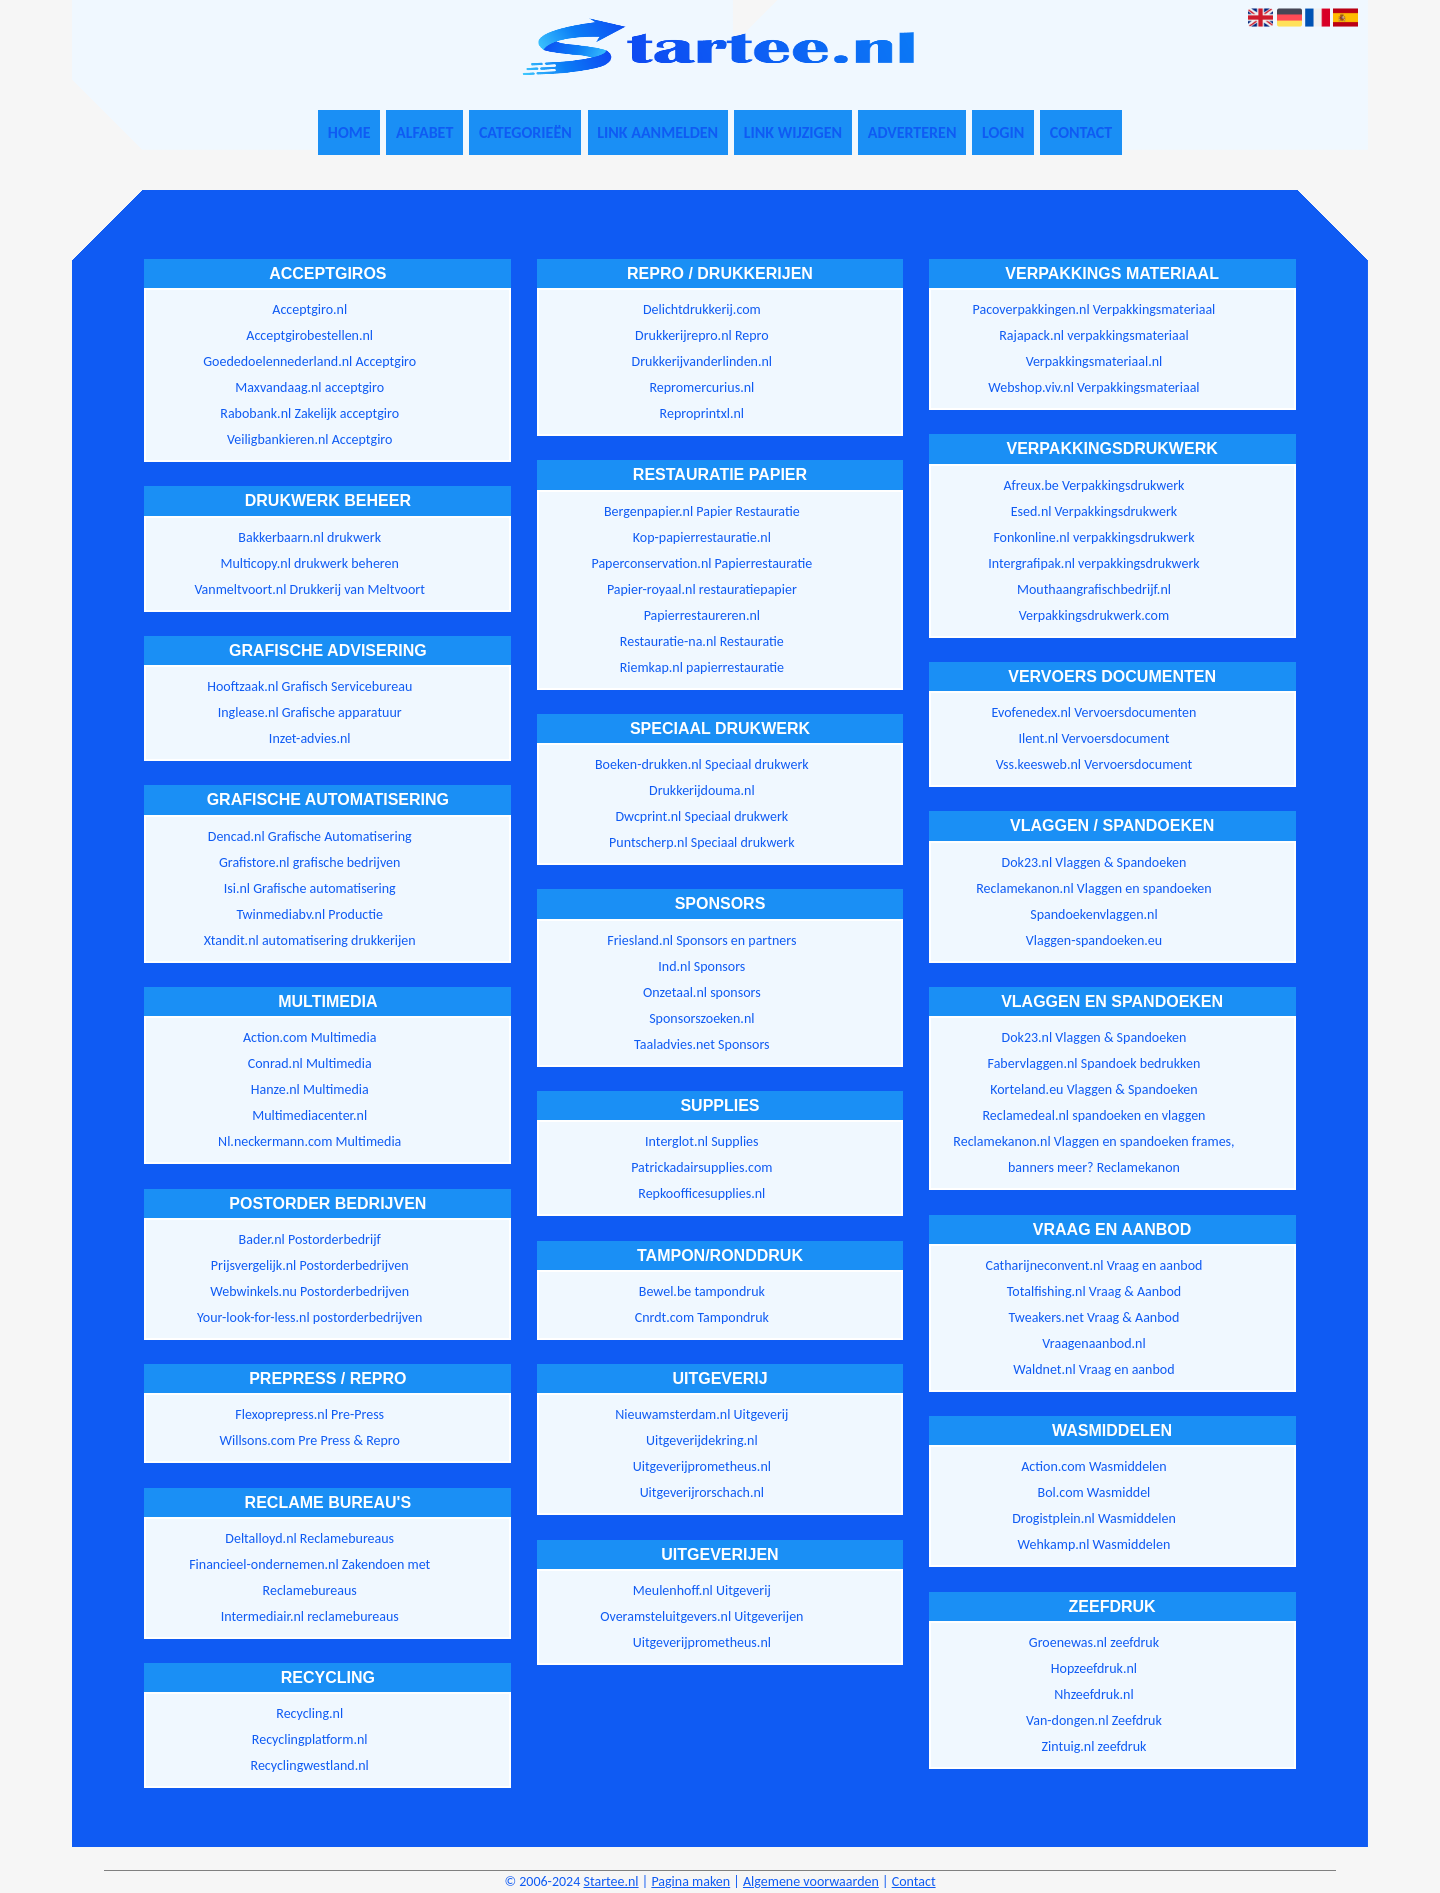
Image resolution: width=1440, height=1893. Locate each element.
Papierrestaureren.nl (702, 615)
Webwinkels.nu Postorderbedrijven (309, 1291)
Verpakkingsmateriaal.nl (1094, 361)
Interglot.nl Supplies (701, 1141)
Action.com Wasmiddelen (1093, 1466)
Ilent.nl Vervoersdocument (1094, 738)
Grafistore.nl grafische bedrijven (309, 862)
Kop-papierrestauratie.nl (702, 537)
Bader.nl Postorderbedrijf (310, 1239)
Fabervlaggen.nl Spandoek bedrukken (1094, 1063)
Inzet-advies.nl (310, 738)
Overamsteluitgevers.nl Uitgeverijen (701, 1616)
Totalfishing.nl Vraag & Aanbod (1094, 1291)
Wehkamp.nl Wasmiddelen (1094, 1544)
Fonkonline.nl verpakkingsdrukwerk (1093, 537)
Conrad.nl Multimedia (310, 1063)
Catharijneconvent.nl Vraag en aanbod (1093, 1265)
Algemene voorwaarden (811, 1881)
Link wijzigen (793, 132)
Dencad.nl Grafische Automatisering (310, 836)
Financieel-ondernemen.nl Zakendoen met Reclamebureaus (309, 1577)
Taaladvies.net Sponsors (702, 1044)
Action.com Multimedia (309, 1037)
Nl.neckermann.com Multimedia (309, 1141)
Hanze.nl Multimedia (310, 1089)
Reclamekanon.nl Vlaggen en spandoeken (1093, 888)
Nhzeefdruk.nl (1093, 1694)
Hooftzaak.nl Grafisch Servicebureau (309, 686)
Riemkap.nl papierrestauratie (702, 667)
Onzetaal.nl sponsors (702, 992)
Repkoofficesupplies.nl (701, 1193)
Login (1003, 132)
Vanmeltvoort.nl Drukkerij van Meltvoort (309, 589)
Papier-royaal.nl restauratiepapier (702, 589)
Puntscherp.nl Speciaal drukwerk (701, 842)
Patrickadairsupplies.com (701, 1167)
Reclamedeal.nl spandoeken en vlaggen (1093, 1115)
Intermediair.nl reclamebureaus (310, 1616)
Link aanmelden (657, 132)
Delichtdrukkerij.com (702, 309)
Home (349, 132)
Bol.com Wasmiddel (1094, 1492)
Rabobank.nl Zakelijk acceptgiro (309, 413)
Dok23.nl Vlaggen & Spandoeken (1094, 862)
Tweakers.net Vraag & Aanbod (1094, 1317)
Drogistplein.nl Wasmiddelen (1094, 1518)
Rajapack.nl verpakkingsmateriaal (1093, 335)
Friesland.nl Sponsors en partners (701, 940)
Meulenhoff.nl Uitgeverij (702, 1590)
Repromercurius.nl (701, 387)
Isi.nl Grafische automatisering (310, 888)
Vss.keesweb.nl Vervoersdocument (1094, 764)
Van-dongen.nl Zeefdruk (1094, 1720)
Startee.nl (610, 1881)
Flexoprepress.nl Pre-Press (309, 1414)
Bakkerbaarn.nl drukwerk (309, 537)
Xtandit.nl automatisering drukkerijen (310, 940)
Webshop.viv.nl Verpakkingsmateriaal (1093, 387)
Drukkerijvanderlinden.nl (702, 361)
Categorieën (525, 132)
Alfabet (424, 132)
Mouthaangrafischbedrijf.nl (1094, 589)
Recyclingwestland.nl (310, 1765)
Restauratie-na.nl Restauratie (702, 641)
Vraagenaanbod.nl (1093, 1343)
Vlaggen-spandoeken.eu (1094, 940)
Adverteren (912, 132)
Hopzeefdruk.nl (1094, 1668)
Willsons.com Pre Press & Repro (310, 1440)
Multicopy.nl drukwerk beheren (310, 563)
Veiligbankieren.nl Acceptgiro (309, 439)
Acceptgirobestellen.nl (309, 335)
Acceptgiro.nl (309, 309)
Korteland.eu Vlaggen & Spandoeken (1093, 1089)
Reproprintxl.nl (702, 413)
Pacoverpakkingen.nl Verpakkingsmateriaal (1094, 309)
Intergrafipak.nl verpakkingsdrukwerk (1093, 563)
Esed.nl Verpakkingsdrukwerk (1094, 511)
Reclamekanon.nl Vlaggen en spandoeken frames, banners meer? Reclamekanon (1093, 1154)
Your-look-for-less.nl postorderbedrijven (309, 1317)
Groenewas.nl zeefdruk (1094, 1642)
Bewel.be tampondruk (702, 1291)
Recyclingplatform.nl (310, 1739)
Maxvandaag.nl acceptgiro (309, 387)
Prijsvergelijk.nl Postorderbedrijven (310, 1265)
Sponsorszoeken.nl (701, 1018)
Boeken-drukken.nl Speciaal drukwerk (702, 764)
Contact (1081, 132)
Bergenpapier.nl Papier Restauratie (702, 511)
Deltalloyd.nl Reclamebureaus (309, 1538)
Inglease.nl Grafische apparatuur (310, 712)
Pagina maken (690, 1881)
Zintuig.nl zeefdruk (1093, 1746)
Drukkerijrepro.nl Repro (702, 335)
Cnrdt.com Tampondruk (702, 1317)
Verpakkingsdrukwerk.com (1094, 615)
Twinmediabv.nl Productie (309, 914)
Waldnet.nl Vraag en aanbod (1093, 1369)
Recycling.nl (309, 1713)
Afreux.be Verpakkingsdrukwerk (1093, 485)
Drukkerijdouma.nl (702, 790)
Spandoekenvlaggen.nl (1093, 914)
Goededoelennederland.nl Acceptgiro (309, 361)
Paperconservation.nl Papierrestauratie (701, 563)
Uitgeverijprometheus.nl (702, 1466)
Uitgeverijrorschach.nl (702, 1492)
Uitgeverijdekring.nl (702, 1440)
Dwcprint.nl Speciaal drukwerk (701, 816)
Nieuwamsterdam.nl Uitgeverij (701, 1414)
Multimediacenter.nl (309, 1115)
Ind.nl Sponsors (701, 966)
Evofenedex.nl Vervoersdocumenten (1094, 712)
